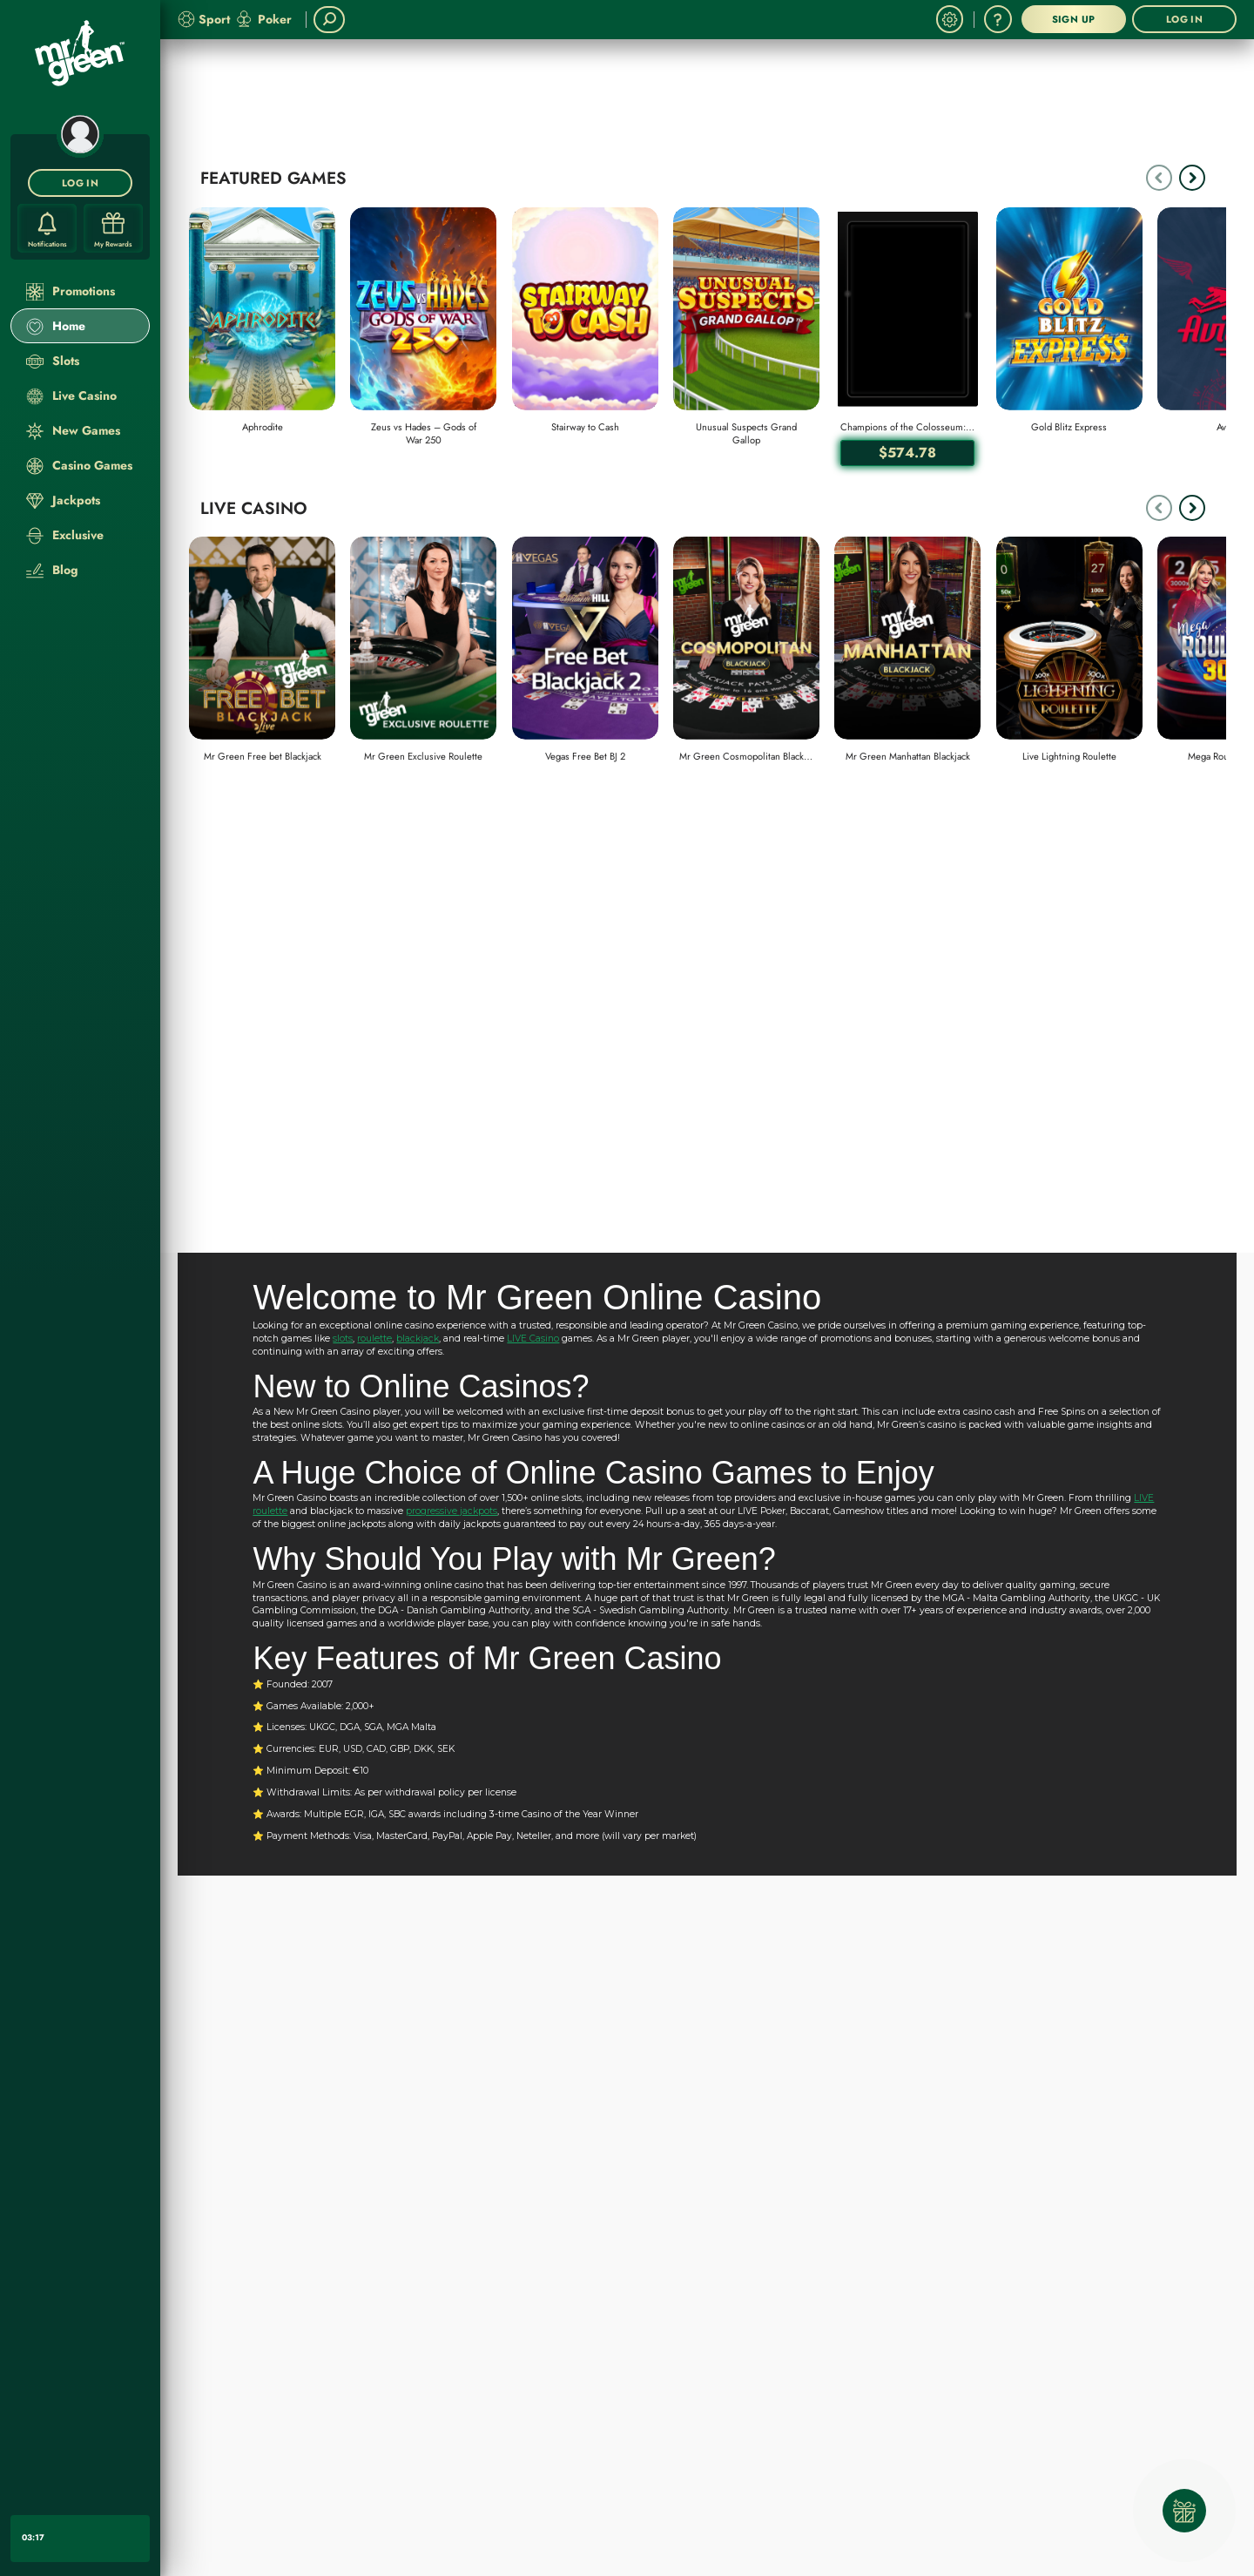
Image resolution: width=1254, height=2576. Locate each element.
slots (343, 1338)
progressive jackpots (451, 1511)
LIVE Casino (533, 1338)
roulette (374, 1338)
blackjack (417, 1338)
